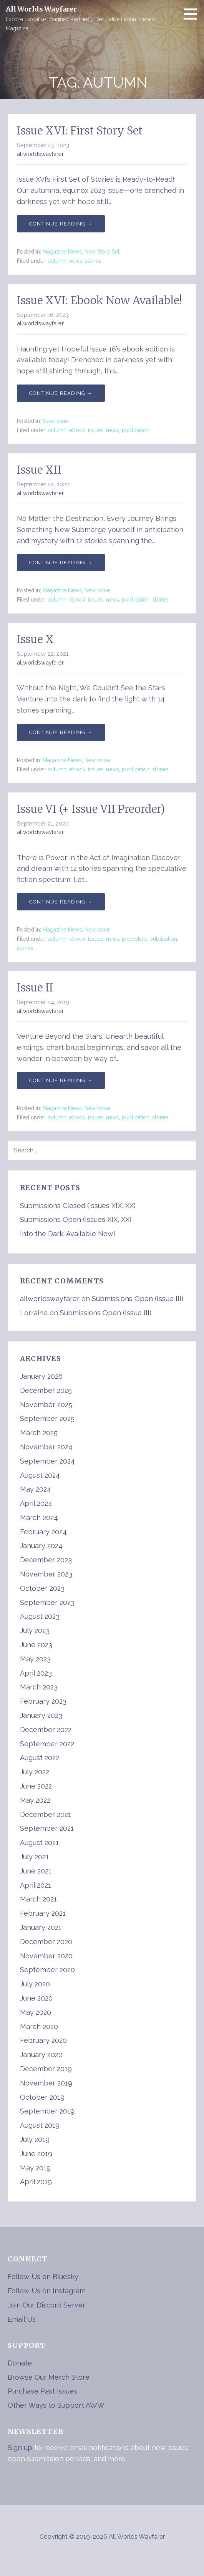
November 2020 (46, 1956)
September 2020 (47, 1970)
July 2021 (34, 1857)
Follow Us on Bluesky (43, 2277)
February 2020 (43, 2040)
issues (95, 430)
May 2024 (35, 1489)
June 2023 (36, 1645)
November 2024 (46, 1447)
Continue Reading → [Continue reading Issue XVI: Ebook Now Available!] (61, 393)
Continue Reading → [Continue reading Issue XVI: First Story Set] (61, 224)
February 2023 (43, 1701)
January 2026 (41, 1376)
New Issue (55, 421)
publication (135, 430)
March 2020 (39, 2026)
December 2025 (46, 1390)
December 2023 (46, 1560)
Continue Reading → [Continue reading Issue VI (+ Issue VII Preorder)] (61, 902)
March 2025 (39, 1433)
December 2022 (45, 1730)
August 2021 (39, 1842)
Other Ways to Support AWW (56, 2405)
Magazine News (62, 252)
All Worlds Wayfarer (41, 9)
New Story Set (102, 252)
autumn (57, 261)
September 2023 (47, 1602)
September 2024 (47, 1461)
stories (93, 261)
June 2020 (36, 1998)
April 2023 (36, 1673)
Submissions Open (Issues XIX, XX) (75, 1219)
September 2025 (47, 1418)
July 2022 (34, 1772)
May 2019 (35, 2168)
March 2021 (38, 1899)
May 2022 (35, 1800)
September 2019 (47, 2111)
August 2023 (40, 1616)
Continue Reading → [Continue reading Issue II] (61, 1080)
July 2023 (35, 1630)
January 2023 (41, 1715)
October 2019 (42, 2097)
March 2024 (39, 1517)
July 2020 (35, 1984)
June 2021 (35, 1871)
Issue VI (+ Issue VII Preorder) (91, 809)
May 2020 (35, 2012)
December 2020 (46, 1942)
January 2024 (41, 1546)
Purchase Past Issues (42, 2391)
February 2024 (43, 1532)
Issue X (35, 639)
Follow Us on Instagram (47, 2291)
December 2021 (45, 1814)
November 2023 (46, 1574)
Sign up (20, 2447)
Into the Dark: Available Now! (67, 1234)
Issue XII (39, 470)
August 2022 (39, 1758)
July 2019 (35, 2139)
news (75, 261)
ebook (77, 430)
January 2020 (41, 2055)
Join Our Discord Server (46, 2305)
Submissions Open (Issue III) (137, 1299)
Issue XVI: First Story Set (80, 131)
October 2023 (42, 1588)
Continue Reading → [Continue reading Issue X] (61, 732)
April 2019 (36, 2182)
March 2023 (39, 1687)
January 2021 (40, 1927)
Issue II (35, 988)
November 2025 (46, 1405)
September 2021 (47, 1828)
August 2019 (40, 2125)
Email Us (22, 2319)
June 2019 (36, 2154)
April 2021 (35, 1885)
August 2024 (40, 1475)
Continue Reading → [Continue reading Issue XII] (61, 562)
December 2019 (46, 2069)
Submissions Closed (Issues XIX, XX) (78, 1206)
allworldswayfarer (40, 154)
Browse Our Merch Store (49, 2377)
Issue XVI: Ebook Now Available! (99, 300)
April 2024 (36, 1503)
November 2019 (46, 2083)
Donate (20, 2363)
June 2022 (36, 1786)
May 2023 (35, 1659)
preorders (134, 939)
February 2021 (43, 1913)
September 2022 (47, 1744)
